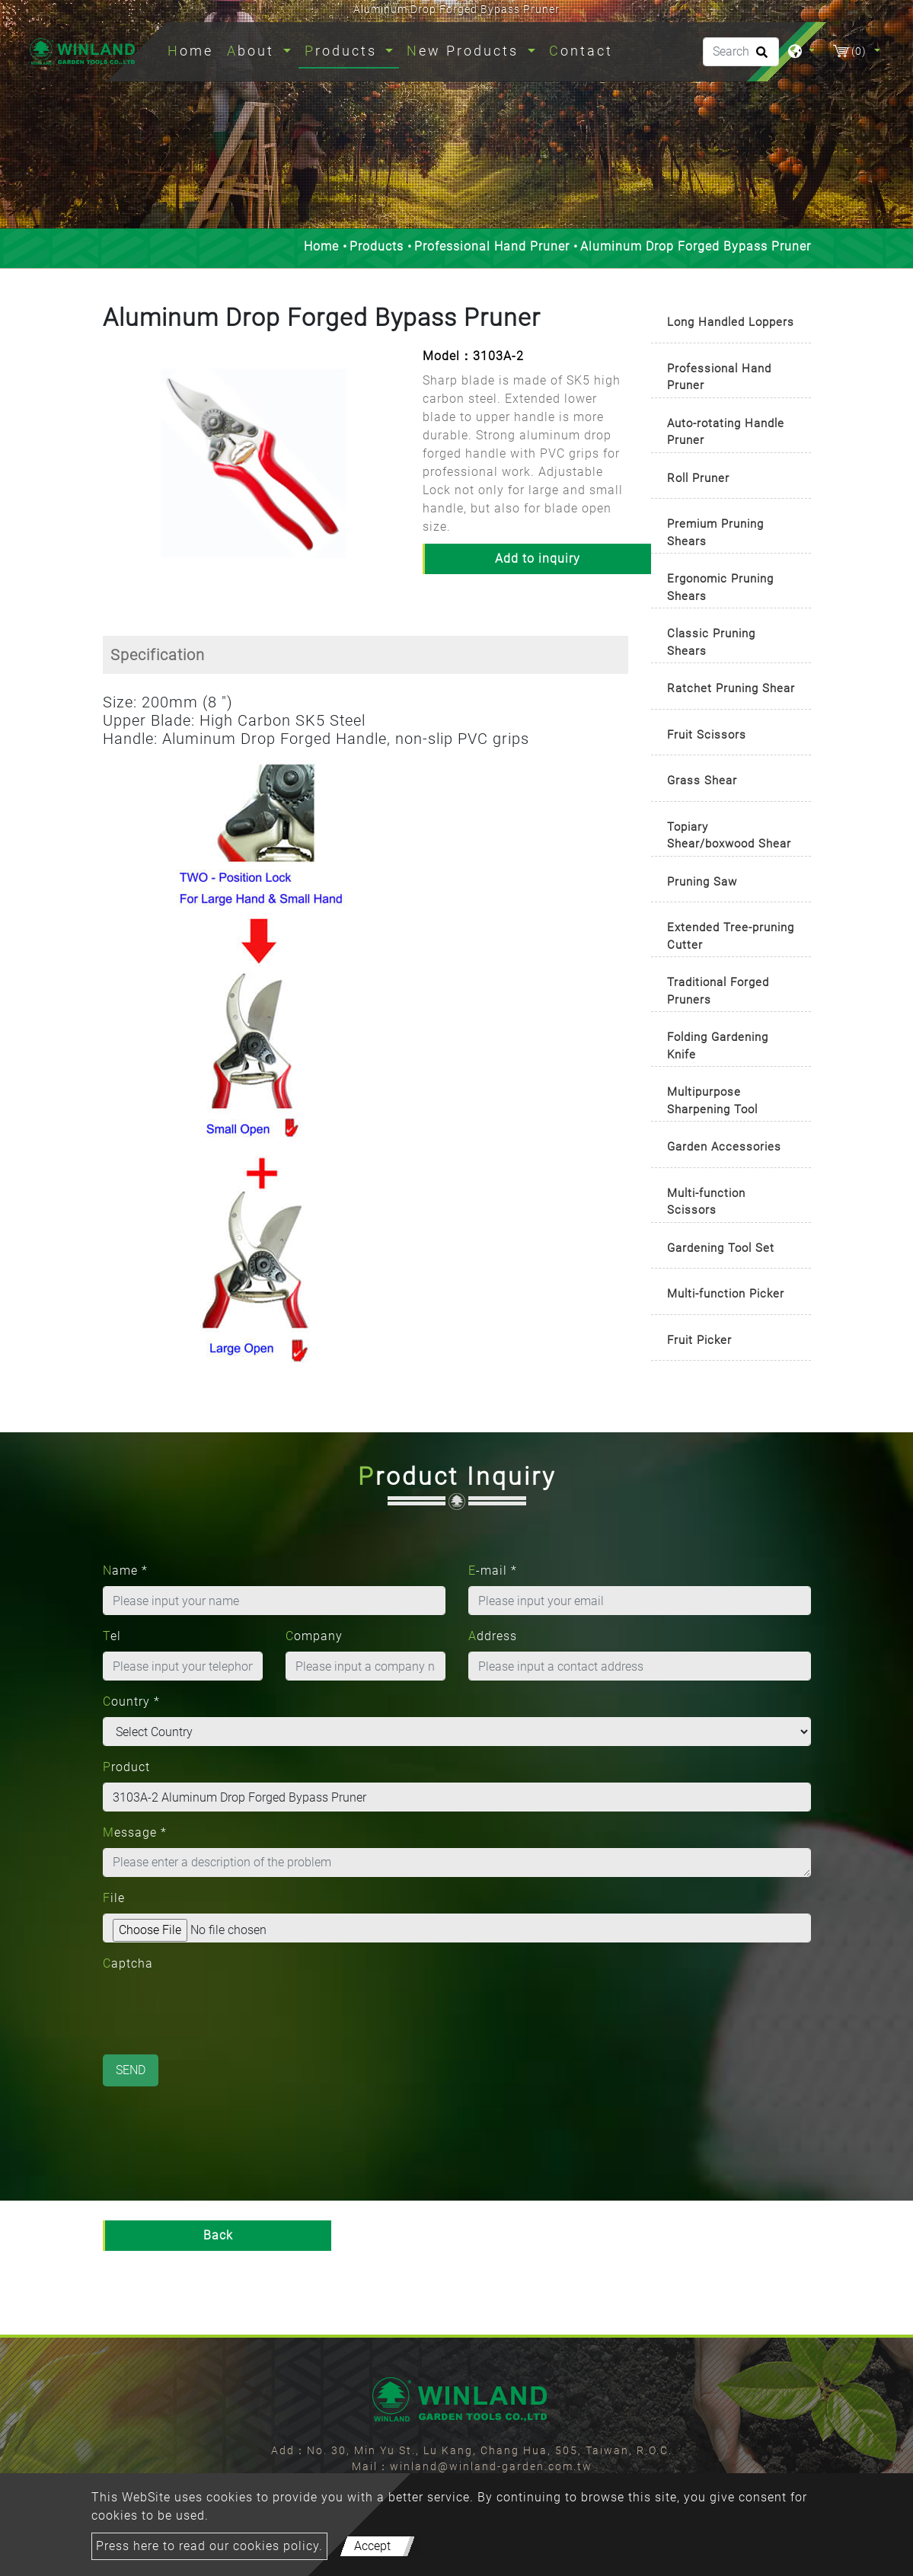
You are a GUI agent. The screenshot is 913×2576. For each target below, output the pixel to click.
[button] (113, 474)
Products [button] (343, 51)
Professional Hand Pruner (492, 246)
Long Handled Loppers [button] (730, 322)
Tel (112, 1636)
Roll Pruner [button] (698, 478)
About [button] (253, 51)
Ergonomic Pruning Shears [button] (720, 587)
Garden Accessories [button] (724, 1147)
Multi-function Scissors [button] (706, 1202)
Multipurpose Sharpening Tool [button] (712, 1100)
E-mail (492, 1570)
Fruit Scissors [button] (706, 735)
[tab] (731, 323)
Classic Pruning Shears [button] (711, 642)
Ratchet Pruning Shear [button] (731, 688)
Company (314, 1636)
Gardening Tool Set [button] (720, 1248)
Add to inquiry (537, 558)
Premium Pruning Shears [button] (715, 532)
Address (492, 1636)
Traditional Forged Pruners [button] (718, 991)
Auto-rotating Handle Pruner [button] (725, 432)
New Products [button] (465, 51)
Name (125, 1570)
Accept (372, 2546)
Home (193, 49)
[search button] (760, 57)
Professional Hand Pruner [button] (719, 377)
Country (131, 1701)
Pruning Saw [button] (702, 882)
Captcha (128, 1963)
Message (135, 1832)
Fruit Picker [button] (699, 1340)
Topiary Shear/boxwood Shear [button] (729, 835)
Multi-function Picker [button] (725, 1294)
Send (130, 2070)
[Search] (741, 51)
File (114, 1898)
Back (218, 2235)
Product (126, 1767)
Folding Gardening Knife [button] (717, 1045)
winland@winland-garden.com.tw (491, 2466)
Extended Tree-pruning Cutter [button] (730, 936)
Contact (581, 51)
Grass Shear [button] (702, 780)
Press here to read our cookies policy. (209, 2546)
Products (377, 246)
